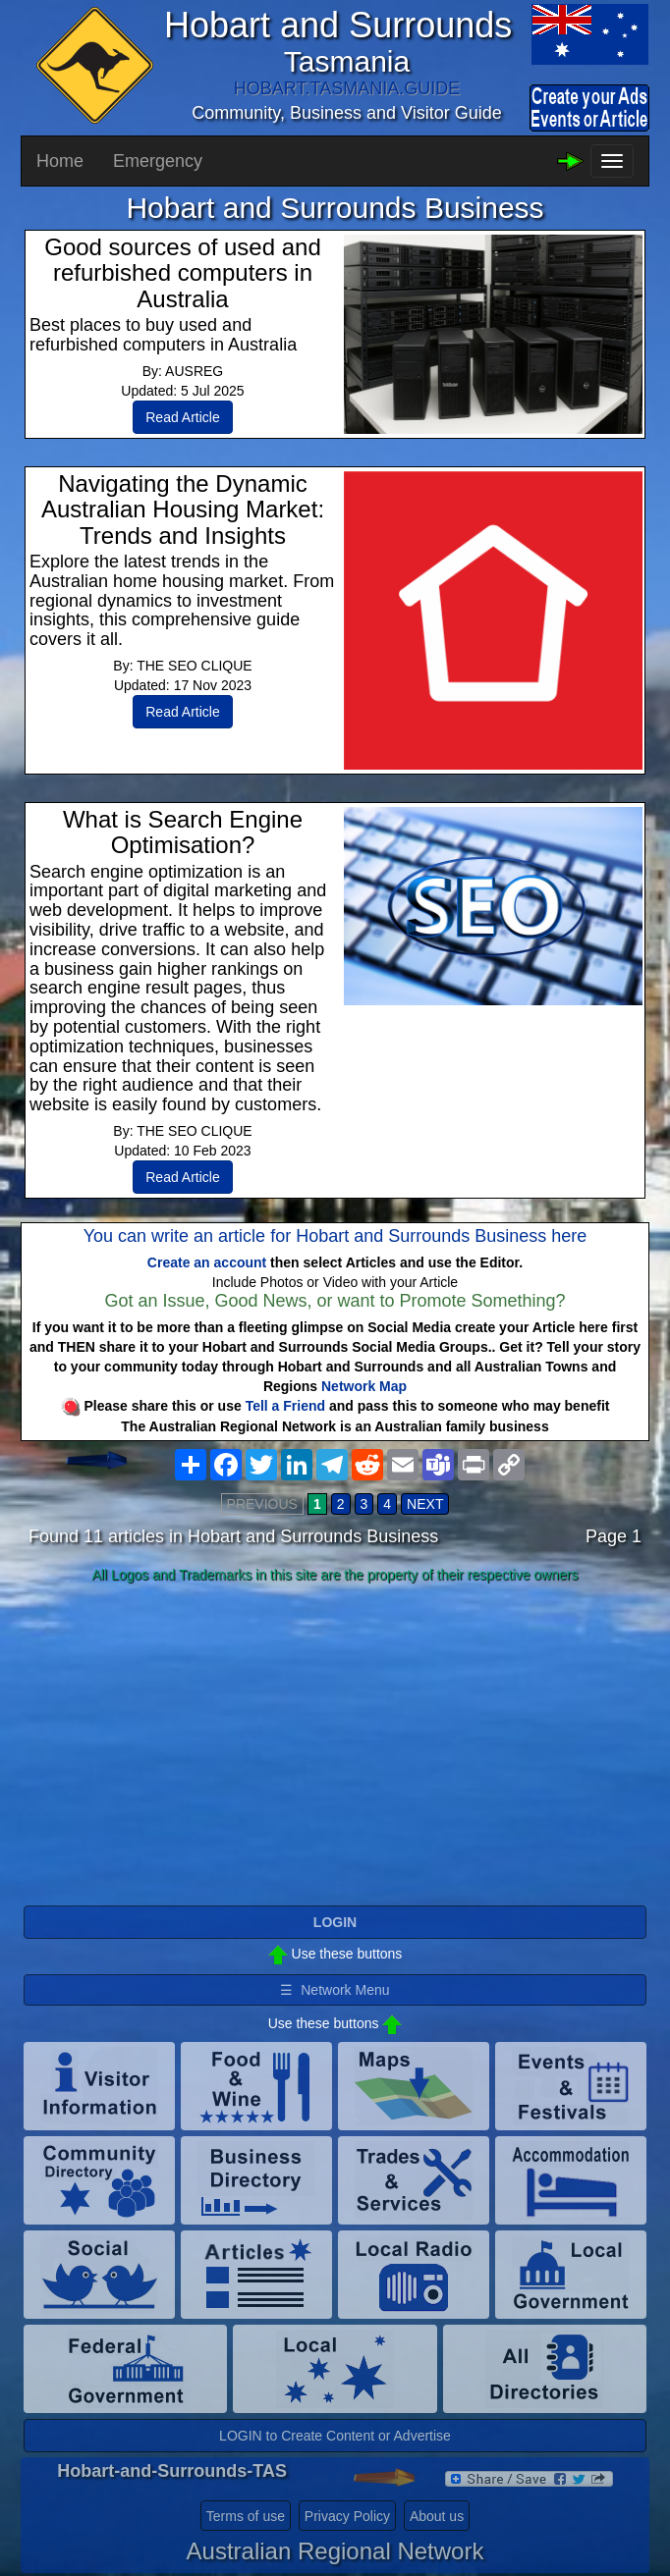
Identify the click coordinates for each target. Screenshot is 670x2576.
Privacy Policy (347, 2516)
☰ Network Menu (334, 1990)
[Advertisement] (335, 1745)
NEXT (425, 1504)
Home (60, 161)
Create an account (206, 1262)
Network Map (364, 1386)
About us (437, 2516)
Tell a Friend (285, 1406)
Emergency (157, 161)
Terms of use (245, 2516)
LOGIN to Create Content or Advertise (335, 2435)
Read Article (182, 417)
